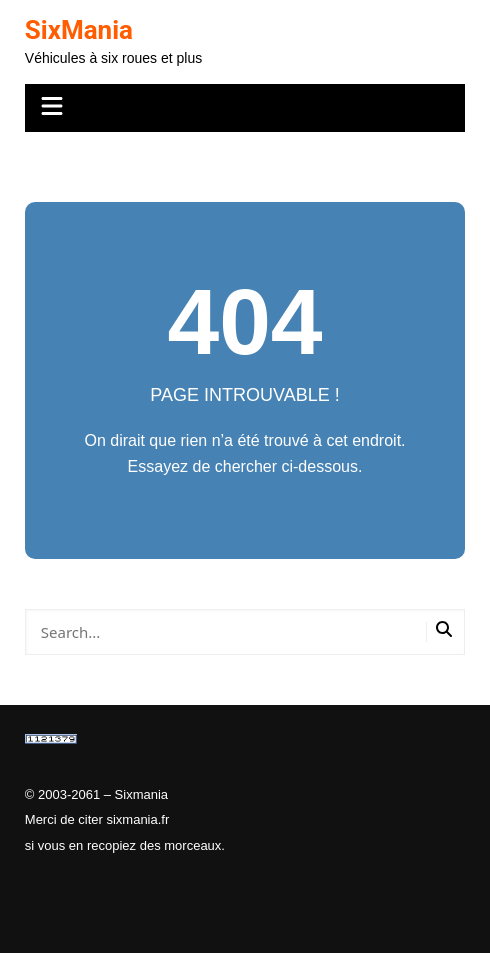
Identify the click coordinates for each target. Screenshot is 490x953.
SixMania (79, 30)
